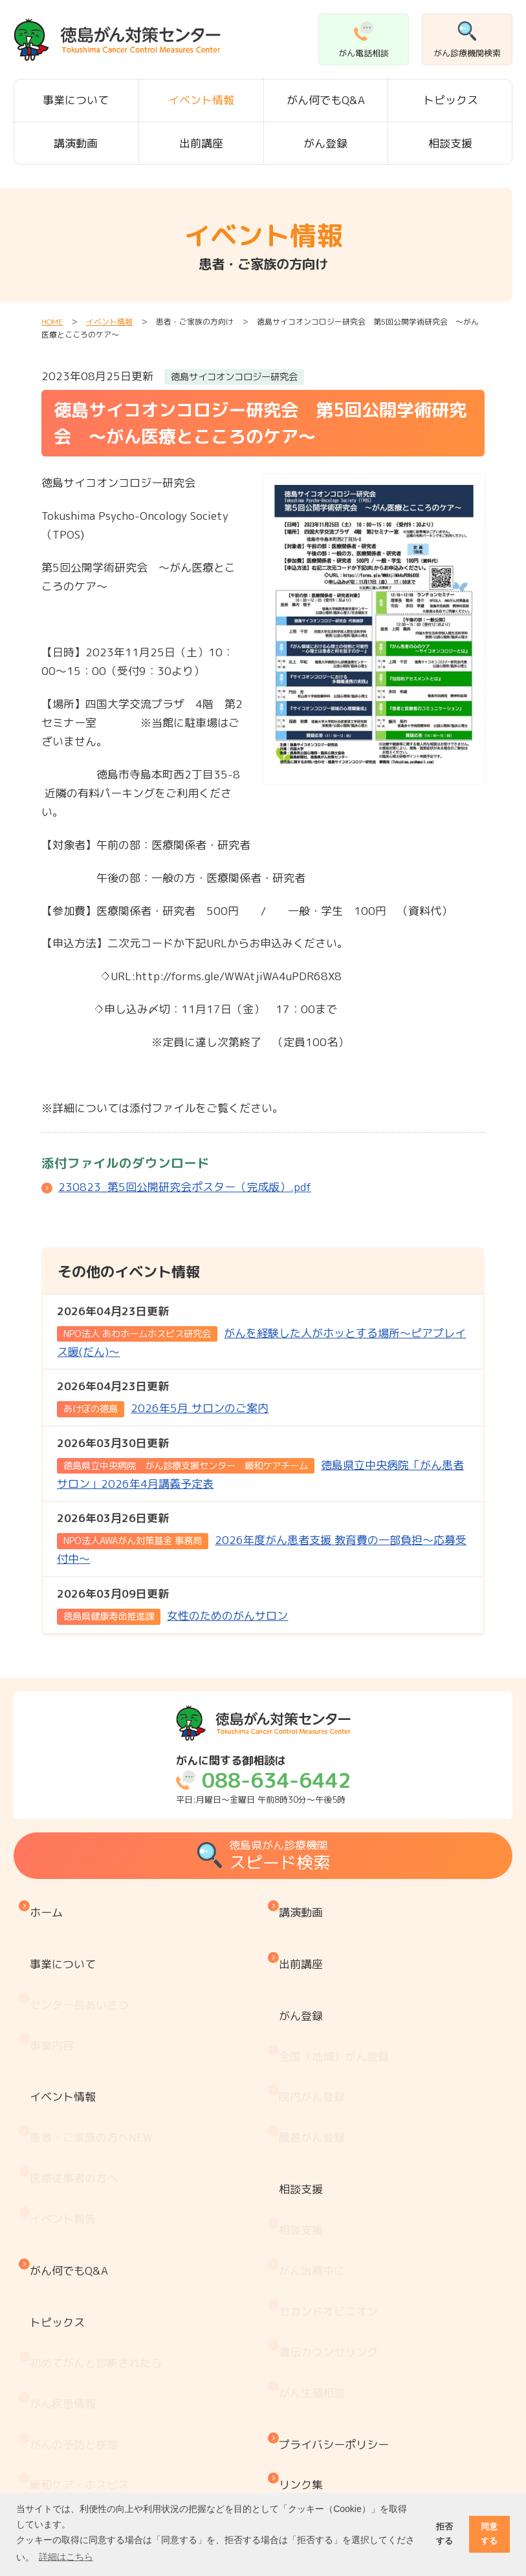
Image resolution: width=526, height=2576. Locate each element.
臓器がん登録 (315, 2056)
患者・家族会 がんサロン (99, 2363)
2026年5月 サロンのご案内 (162, 1397)
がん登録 (325, 143)
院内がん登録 (315, 2030)
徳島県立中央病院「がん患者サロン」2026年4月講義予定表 (260, 1462)
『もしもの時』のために (93, 2309)
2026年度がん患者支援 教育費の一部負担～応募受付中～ (261, 1537)
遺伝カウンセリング (331, 2196)
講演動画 (76, 143)
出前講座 (201, 143)
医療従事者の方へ (77, 2078)
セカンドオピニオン (331, 2169)
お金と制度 (60, 2390)
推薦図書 (55, 2470)
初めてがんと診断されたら (99, 2202)
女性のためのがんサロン (172, 1605)
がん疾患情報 (66, 2229)
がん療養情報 (66, 2417)
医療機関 (55, 2336)
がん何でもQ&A (326, 99)
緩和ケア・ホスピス (82, 2282)
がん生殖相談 (315, 2223)
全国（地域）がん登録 (337, 2002)
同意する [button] (489, 2533)
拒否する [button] (444, 2533)
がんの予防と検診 (77, 2256)
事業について (76, 99)
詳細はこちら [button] (66, 2556)
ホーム (49, 1905)
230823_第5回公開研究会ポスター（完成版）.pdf (184, 1186)
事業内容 (55, 1991)
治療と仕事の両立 (77, 2443)
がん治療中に (315, 2143)
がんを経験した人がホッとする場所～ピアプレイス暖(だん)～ (261, 1330)
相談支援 (450, 143)
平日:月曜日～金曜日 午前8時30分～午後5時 (263, 1779)
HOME (52, 321)
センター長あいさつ (82, 1965)
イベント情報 (201, 99)
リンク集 (304, 2288)
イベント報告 (66, 2105)
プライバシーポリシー (337, 2261)
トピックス (450, 99)
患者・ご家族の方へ (94, 2051)
